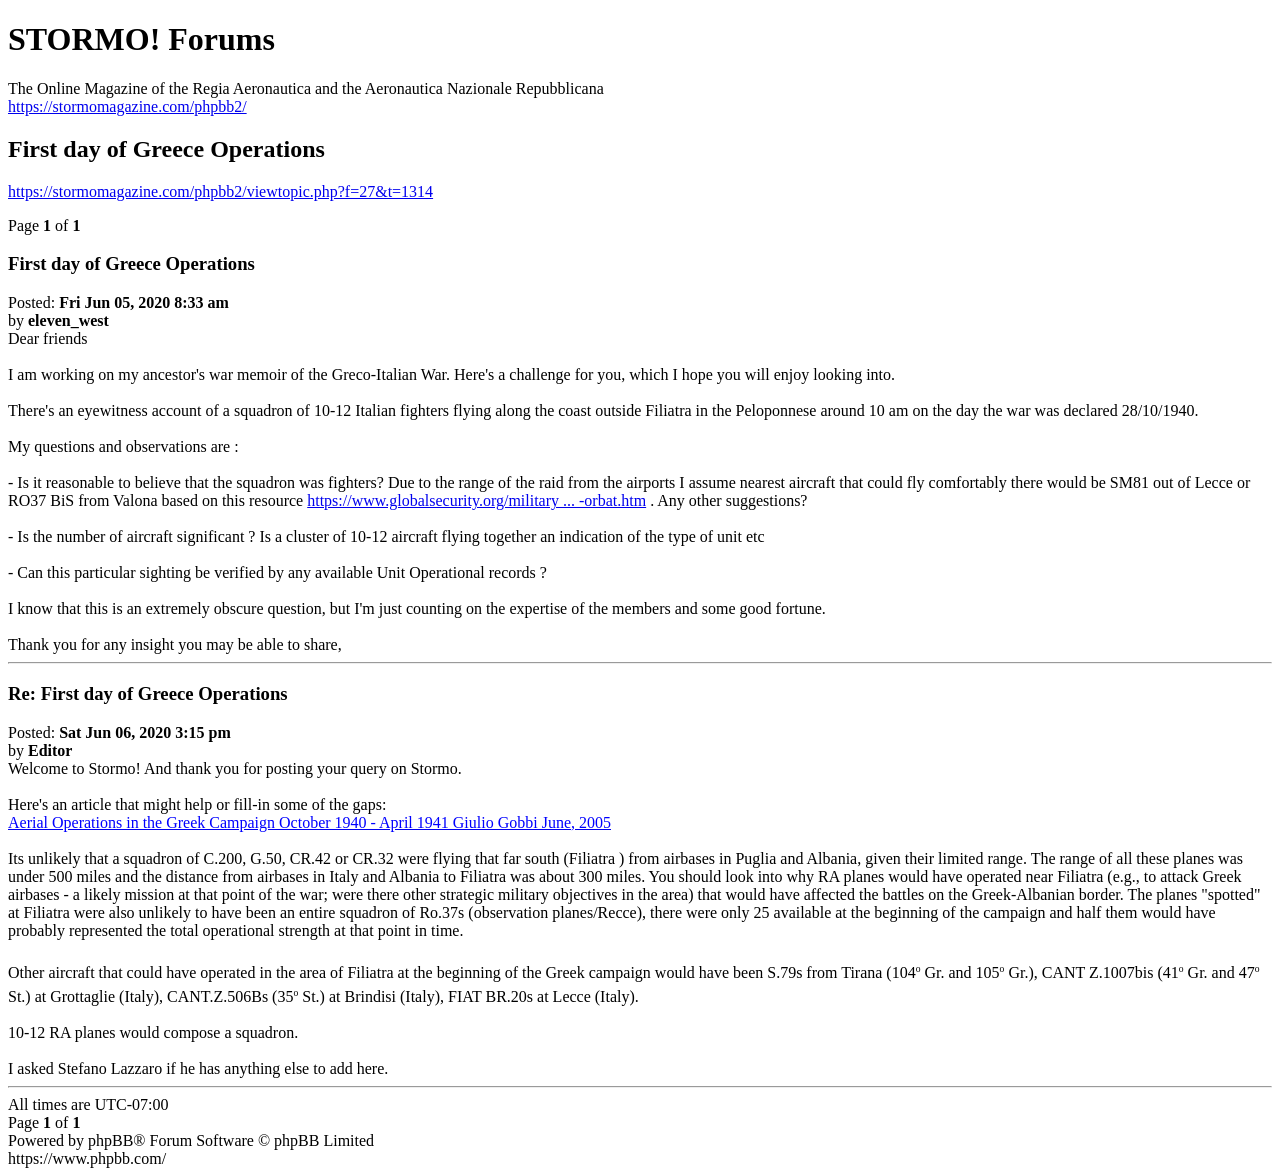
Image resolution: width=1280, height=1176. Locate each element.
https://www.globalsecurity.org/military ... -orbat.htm (476, 500)
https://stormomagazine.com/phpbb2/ (127, 106)
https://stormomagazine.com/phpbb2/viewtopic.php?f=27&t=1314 (220, 191)
